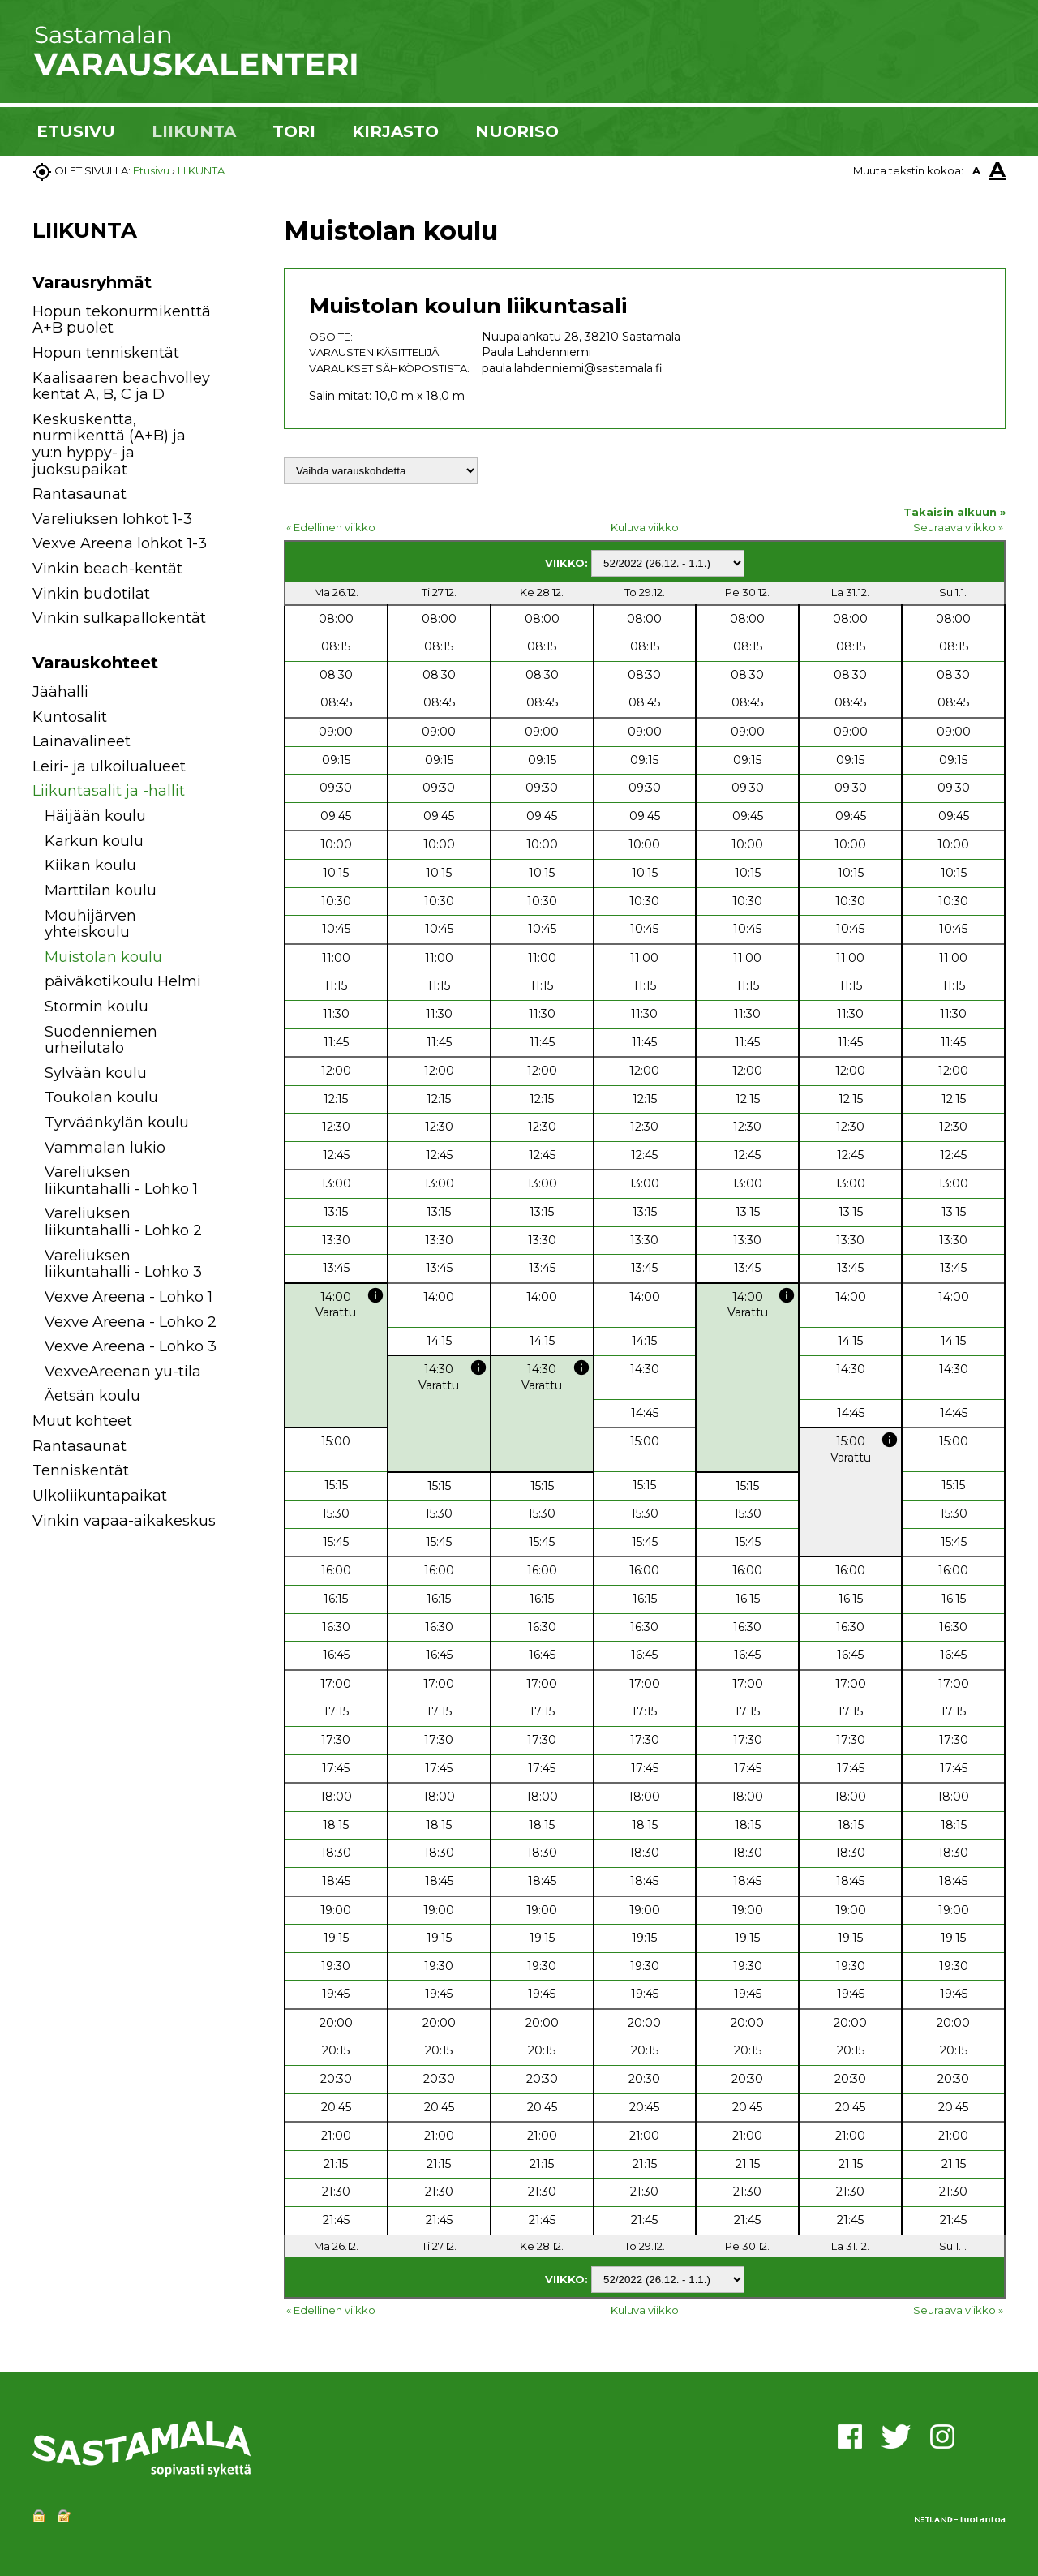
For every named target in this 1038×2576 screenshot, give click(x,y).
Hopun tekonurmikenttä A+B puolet (121, 320)
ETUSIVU (75, 131)
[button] (237, 695)
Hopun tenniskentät (105, 353)
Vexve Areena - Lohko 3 (131, 1346)
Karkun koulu (94, 841)
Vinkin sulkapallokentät (119, 618)
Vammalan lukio (105, 1148)
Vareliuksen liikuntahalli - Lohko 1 (121, 1180)
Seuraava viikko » (958, 527)
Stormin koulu (96, 1006)
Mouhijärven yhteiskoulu (90, 924)
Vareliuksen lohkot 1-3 (112, 519)
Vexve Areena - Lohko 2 (131, 1322)
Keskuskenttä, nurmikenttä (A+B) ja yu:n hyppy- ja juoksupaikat (109, 444)
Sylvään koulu (96, 1073)
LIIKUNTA (194, 131)
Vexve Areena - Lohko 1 (128, 1297)
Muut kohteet (82, 1421)
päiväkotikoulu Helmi (123, 981)
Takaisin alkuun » (954, 511)
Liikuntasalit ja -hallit (108, 791)
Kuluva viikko (645, 527)
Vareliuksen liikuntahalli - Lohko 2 (123, 1221)
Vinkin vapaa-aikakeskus (124, 1521)
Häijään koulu (95, 816)
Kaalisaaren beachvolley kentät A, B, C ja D (121, 386)
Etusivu (151, 170)
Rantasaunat (79, 494)
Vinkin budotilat (91, 594)
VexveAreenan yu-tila (123, 1371)
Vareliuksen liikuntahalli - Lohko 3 (123, 1264)
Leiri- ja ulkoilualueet (109, 766)
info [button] (375, 1295)
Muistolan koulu (103, 957)
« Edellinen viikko (330, 527)
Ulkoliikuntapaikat (99, 1496)
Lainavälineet (81, 741)
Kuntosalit (69, 717)
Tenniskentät (80, 1470)
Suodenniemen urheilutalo (101, 1040)
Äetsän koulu (92, 1396)
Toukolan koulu (101, 1097)
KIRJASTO (395, 131)
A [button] (976, 170)
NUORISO (517, 131)
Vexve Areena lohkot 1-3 (119, 543)
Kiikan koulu (90, 865)
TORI (293, 131)
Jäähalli (60, 692)
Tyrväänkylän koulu (117, 1122)
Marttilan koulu (101, 890)
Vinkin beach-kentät (107, 568)
